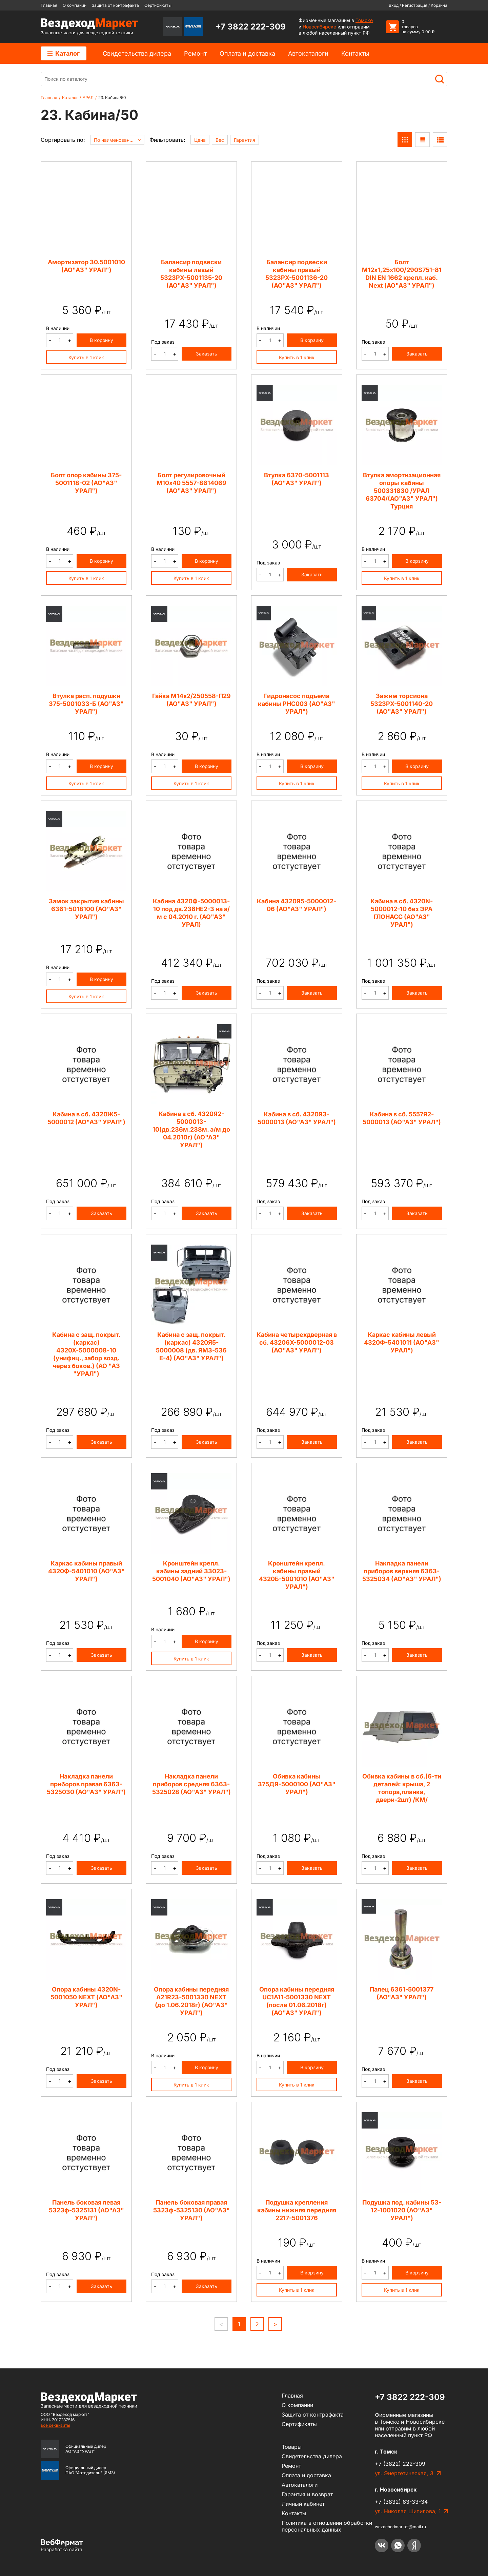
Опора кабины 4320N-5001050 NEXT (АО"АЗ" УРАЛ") (86, 1997)
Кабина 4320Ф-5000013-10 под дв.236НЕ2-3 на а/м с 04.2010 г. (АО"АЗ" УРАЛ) (191, 913)
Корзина (439, 5)
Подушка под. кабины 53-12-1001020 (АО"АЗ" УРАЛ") (401, 2210)
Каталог (63, 53)
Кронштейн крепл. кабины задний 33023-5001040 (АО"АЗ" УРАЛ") (191, 1571)
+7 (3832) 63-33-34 (401, 2501)
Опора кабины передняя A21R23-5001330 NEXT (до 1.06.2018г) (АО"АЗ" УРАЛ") (191, 2001)
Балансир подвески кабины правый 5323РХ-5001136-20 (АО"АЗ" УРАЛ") (296, 273)
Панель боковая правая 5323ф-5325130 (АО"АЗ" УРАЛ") (191, 2210)
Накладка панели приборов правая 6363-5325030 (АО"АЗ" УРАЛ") (86, 1784)
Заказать (206, 354)
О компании (74, 5)
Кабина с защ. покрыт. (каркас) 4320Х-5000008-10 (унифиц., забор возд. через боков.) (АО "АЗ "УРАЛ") (86, 1354)
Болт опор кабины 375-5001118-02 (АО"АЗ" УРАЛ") (86, 483)
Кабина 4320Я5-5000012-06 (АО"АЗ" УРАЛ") (296, 905)
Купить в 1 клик (86, 357)
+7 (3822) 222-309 (400, 2463)
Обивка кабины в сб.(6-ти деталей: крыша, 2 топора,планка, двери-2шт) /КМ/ (401, 1788)
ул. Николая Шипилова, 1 (408, 2511)
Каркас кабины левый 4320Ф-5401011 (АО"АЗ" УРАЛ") (401, 1342)
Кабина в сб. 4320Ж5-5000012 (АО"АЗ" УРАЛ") (86, 1118)
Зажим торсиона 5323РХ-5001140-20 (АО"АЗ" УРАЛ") (401, 703)
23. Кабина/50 (112, 97)
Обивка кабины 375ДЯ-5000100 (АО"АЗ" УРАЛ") (297, 1784)
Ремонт (195, 53)
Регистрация (414, 5)
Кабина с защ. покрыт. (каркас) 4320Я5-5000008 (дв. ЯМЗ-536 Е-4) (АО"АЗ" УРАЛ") (191, 1346)
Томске (364, 20)
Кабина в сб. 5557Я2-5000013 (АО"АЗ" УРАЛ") (402, 1118)
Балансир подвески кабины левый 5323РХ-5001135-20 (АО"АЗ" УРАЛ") (191, 273)
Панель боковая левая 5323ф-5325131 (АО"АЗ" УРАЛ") (86, 2210)
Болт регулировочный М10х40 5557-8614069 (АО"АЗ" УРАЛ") (191, 483)
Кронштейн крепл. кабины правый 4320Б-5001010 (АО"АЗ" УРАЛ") (296, 1575)
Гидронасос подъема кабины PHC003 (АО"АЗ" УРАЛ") (296, 703)
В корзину (101, 340)
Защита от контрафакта (115, 5)
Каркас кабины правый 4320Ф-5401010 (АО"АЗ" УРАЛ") (86, 1571)
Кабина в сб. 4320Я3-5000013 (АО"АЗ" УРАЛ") (297, 1118)
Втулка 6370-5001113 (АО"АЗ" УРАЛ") (296, 479)
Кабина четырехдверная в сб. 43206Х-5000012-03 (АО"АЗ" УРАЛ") (297, 1342)
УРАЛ (88, 97)
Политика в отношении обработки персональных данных (327, 2526)
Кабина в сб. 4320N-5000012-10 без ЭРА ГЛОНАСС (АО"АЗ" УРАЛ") (401, 913)
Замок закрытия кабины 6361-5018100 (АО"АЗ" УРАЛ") (86, 909)
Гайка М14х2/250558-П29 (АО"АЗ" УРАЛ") (191, 699)
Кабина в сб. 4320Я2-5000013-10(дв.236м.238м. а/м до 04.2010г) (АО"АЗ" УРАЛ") (191, 1129)
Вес (220, 140)
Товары (292, 2446)
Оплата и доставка (247, 53)
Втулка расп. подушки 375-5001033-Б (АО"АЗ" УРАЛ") (86, 703)
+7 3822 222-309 (251, 27)
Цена (200, 140)
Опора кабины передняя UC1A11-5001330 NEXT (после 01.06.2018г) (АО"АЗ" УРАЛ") (296, 2001)
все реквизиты (55, 2425)
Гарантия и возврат (307, 2494)
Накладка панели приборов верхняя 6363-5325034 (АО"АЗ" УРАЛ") (401, 1571)
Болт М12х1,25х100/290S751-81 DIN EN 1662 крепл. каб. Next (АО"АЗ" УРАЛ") (402, 273)
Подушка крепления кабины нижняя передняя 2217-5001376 (296, 2210)
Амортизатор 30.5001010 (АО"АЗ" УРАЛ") (86, 265)
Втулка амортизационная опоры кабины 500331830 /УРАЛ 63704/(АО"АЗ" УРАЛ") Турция (402, 491)
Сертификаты (157, 5)
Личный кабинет (303, 2503)
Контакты (355, 53)
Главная (49, 5)
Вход (394, 5)
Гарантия (244, 140)
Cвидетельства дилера (137, 53)
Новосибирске (319, 27)
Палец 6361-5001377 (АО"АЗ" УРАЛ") (401, 1993)
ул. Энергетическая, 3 (404, 2473)
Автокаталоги (308, 53)
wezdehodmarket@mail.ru (400, 2526)
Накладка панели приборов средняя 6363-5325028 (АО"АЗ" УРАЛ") (191, 1784)
